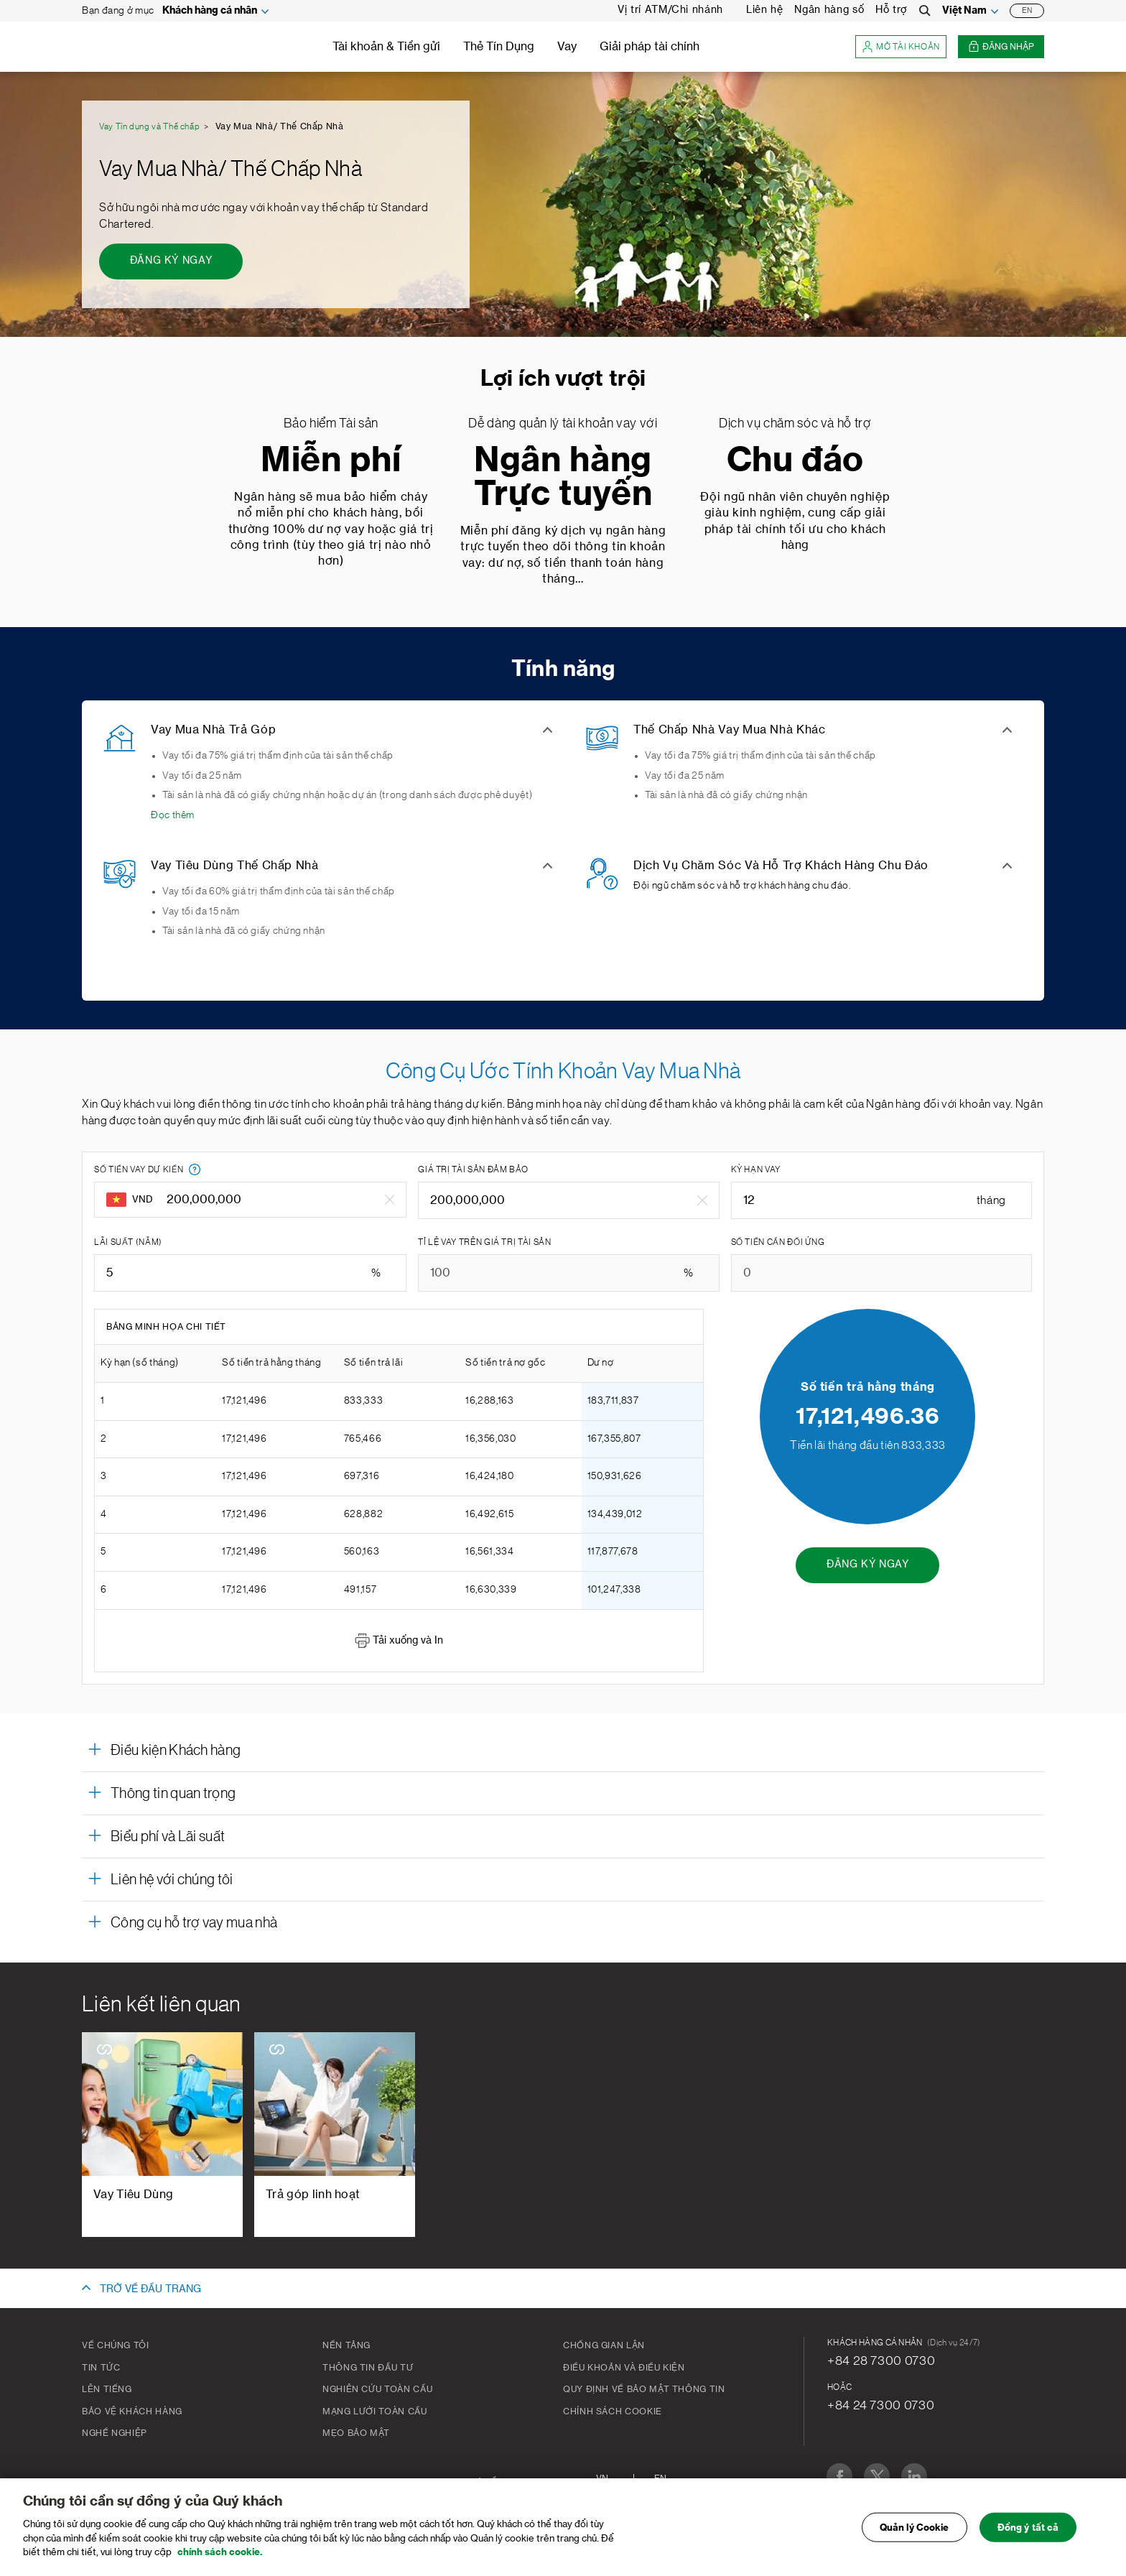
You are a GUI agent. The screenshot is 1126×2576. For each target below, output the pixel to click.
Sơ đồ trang (500, 2482)
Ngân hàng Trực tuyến (563, 477)
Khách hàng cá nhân (209, 11)
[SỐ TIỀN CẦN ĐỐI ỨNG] (881, 1273)
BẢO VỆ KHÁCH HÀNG (132, 2411)
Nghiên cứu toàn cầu (377, 2389)
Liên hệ (764, 10)
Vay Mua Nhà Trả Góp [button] (213, 730)
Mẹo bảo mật (356, 2433)
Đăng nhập (1001, 47)
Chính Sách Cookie (612, 2411)
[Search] (925, 11)
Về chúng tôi (115, 2345)
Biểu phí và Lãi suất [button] (168, 1837)
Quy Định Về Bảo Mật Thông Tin (644, 2389)
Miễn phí (331, 461)
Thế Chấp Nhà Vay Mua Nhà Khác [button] (729, 730)
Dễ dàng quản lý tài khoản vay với (562, 423)
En (660, 2478)
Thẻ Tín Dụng (498, 46)
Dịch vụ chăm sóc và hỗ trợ (795, 423)
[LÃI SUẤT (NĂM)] (250, 1273)
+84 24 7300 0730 (880, 2405)
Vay (567, 46)
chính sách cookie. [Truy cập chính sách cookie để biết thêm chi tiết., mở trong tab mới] (219, 2560)
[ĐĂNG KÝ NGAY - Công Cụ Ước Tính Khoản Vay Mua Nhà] (867, 1565)
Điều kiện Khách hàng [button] (176, 1750)
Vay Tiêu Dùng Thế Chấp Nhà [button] (235, 865)
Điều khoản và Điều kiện (624, 2367)
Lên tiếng (107, 2389)
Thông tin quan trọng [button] (173, 1794)
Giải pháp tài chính (649, 46)
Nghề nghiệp (114, 2433)
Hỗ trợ (891, 10)
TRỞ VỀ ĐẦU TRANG (150, 2289)
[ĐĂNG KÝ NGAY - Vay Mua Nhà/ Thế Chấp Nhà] (171, 261)
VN (602, 2478)
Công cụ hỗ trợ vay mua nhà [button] (194, 1923)
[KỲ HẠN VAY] (881, 1200)
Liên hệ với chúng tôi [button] (172, 1880)
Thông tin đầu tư (367, 2367)
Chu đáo (795, 461)
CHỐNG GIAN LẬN (604, 2345)
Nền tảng (346, 2345)
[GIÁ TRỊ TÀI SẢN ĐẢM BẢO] (558, 1200)
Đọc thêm (173, 815)
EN (1027, 10)
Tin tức (101, 2367)
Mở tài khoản (901, 47)
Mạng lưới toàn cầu (374, 2411)
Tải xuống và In (399, 1641)
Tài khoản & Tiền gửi (386, 46)
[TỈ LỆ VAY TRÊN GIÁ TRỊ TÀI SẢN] (568, 1273)
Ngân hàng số (829, 10)
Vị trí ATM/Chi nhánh (670, 10)
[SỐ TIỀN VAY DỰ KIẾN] (270, 1199)
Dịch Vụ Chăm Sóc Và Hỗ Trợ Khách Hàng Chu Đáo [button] (781, 865)
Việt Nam (964, 11)
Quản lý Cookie (914, 2535)
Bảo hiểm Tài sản (331, 423)
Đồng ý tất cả (1028, 2535)
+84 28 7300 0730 (881, 2360)
